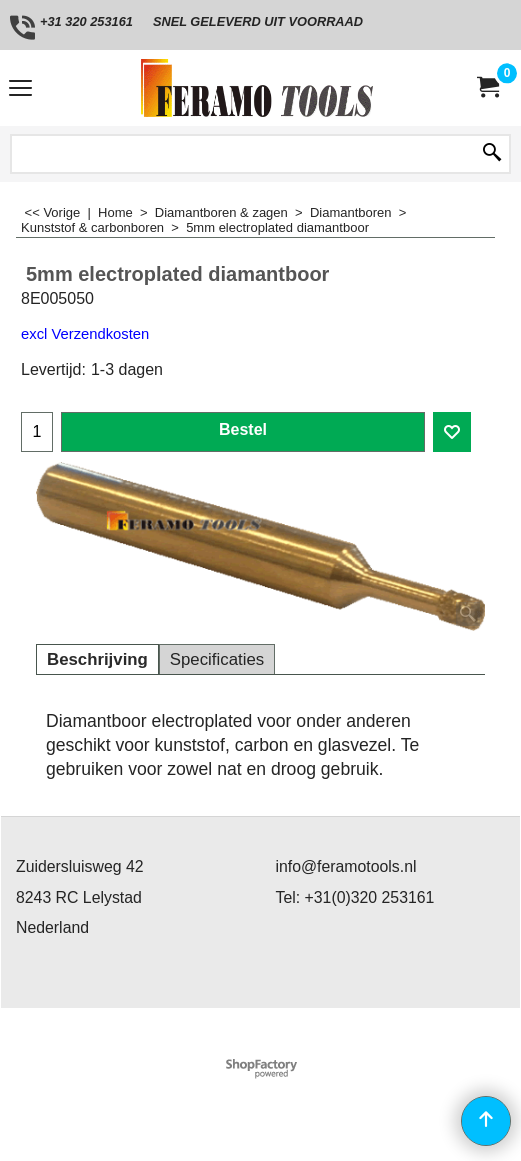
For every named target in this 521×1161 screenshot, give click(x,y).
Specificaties (217, 659)
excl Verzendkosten (85, 334)
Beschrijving (97, 659)
